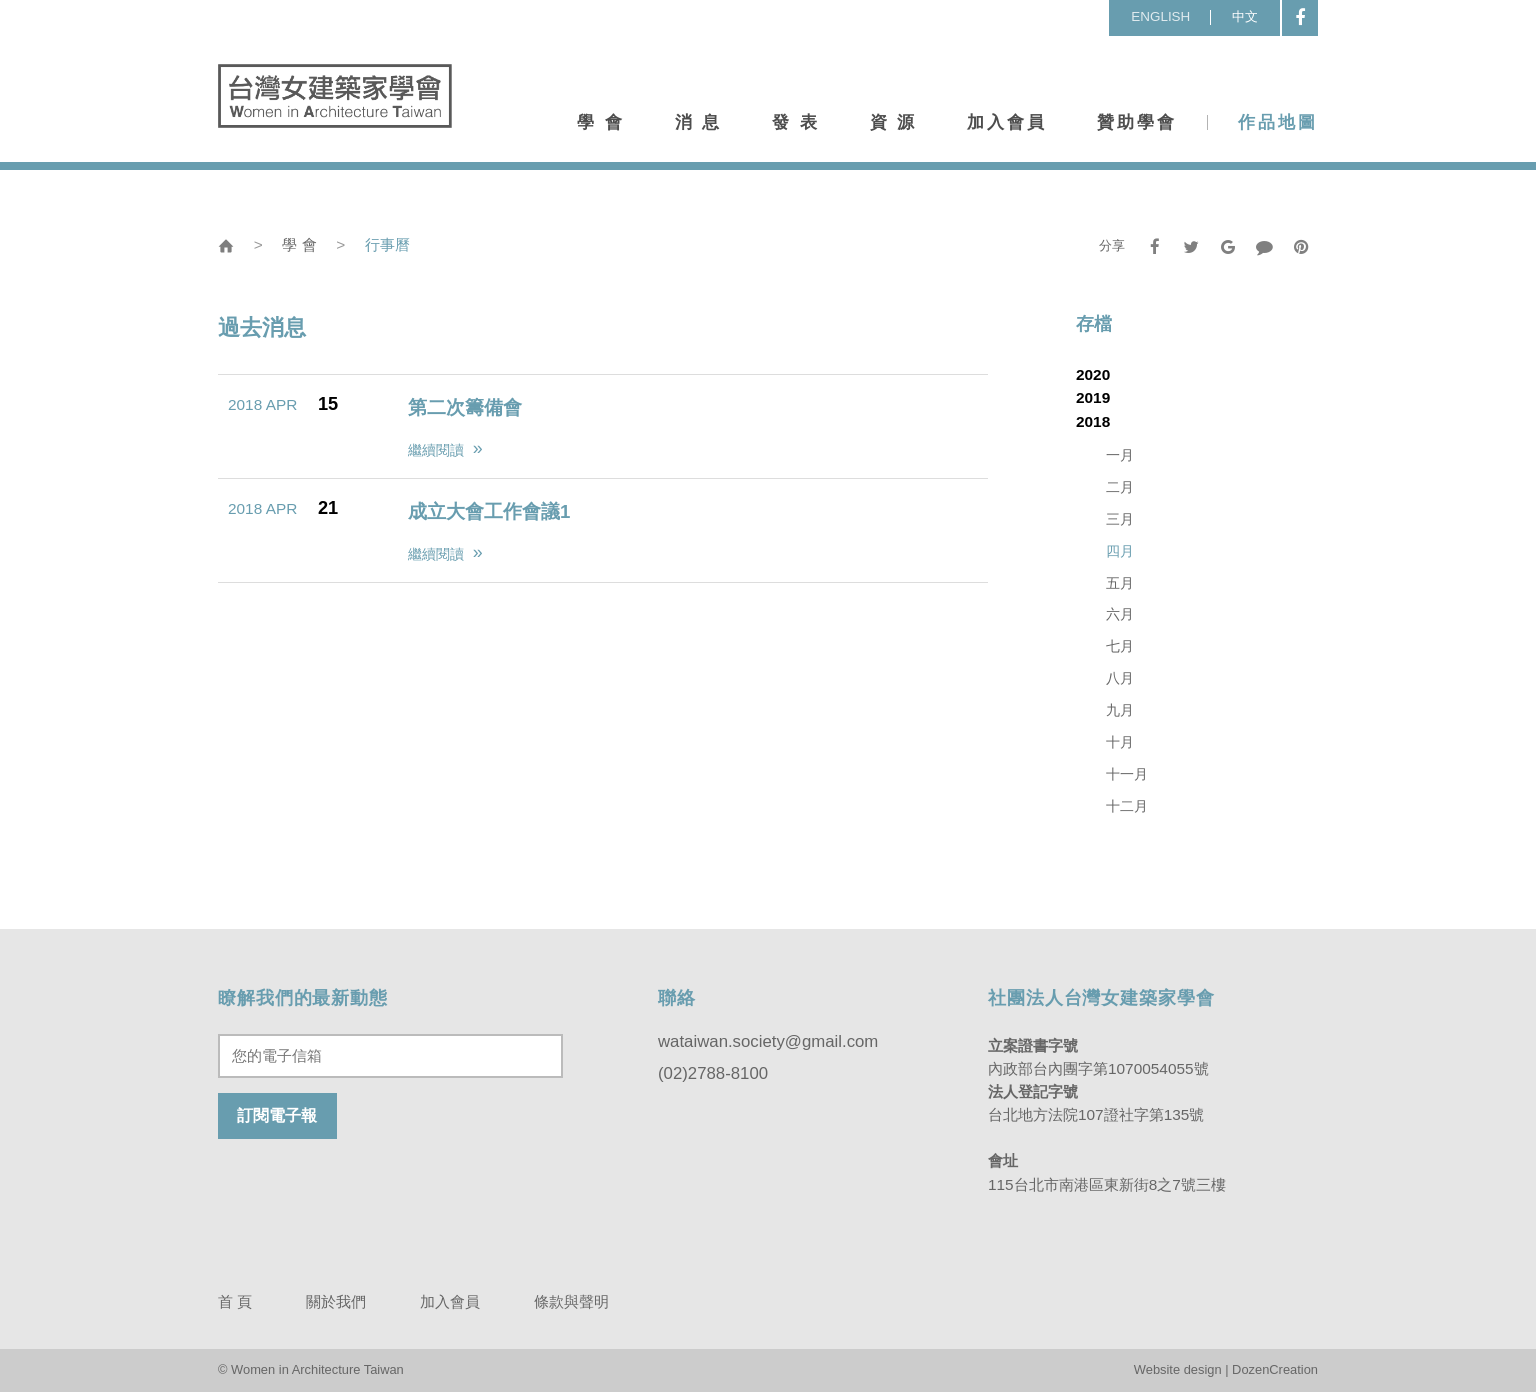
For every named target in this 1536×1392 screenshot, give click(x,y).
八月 (1120, 678)
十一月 (1127, 774)
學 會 (601, 122)
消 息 (699, 122)
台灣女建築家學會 (335, 96)
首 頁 (235, 1302)
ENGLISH (1160, 16)
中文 (1245, 16)
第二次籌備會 (465, 407)
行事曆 (387, 244)
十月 (1120, 742)
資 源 (894, 122)
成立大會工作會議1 (489, 511)
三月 (1120, 519)
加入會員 (1007, 122)
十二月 (1127, 806)
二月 (1120, 487)
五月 (1120, 583)
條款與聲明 (571, 1302)
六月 (1120, 614)
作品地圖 (1278, 122)
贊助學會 (1137, 122)
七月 (1120, 646)
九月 (1120, 710)
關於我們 (336, 1302)
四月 (1120, 551)
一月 (1120, 455)
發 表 (796, 122)
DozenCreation (1275, 1369)
